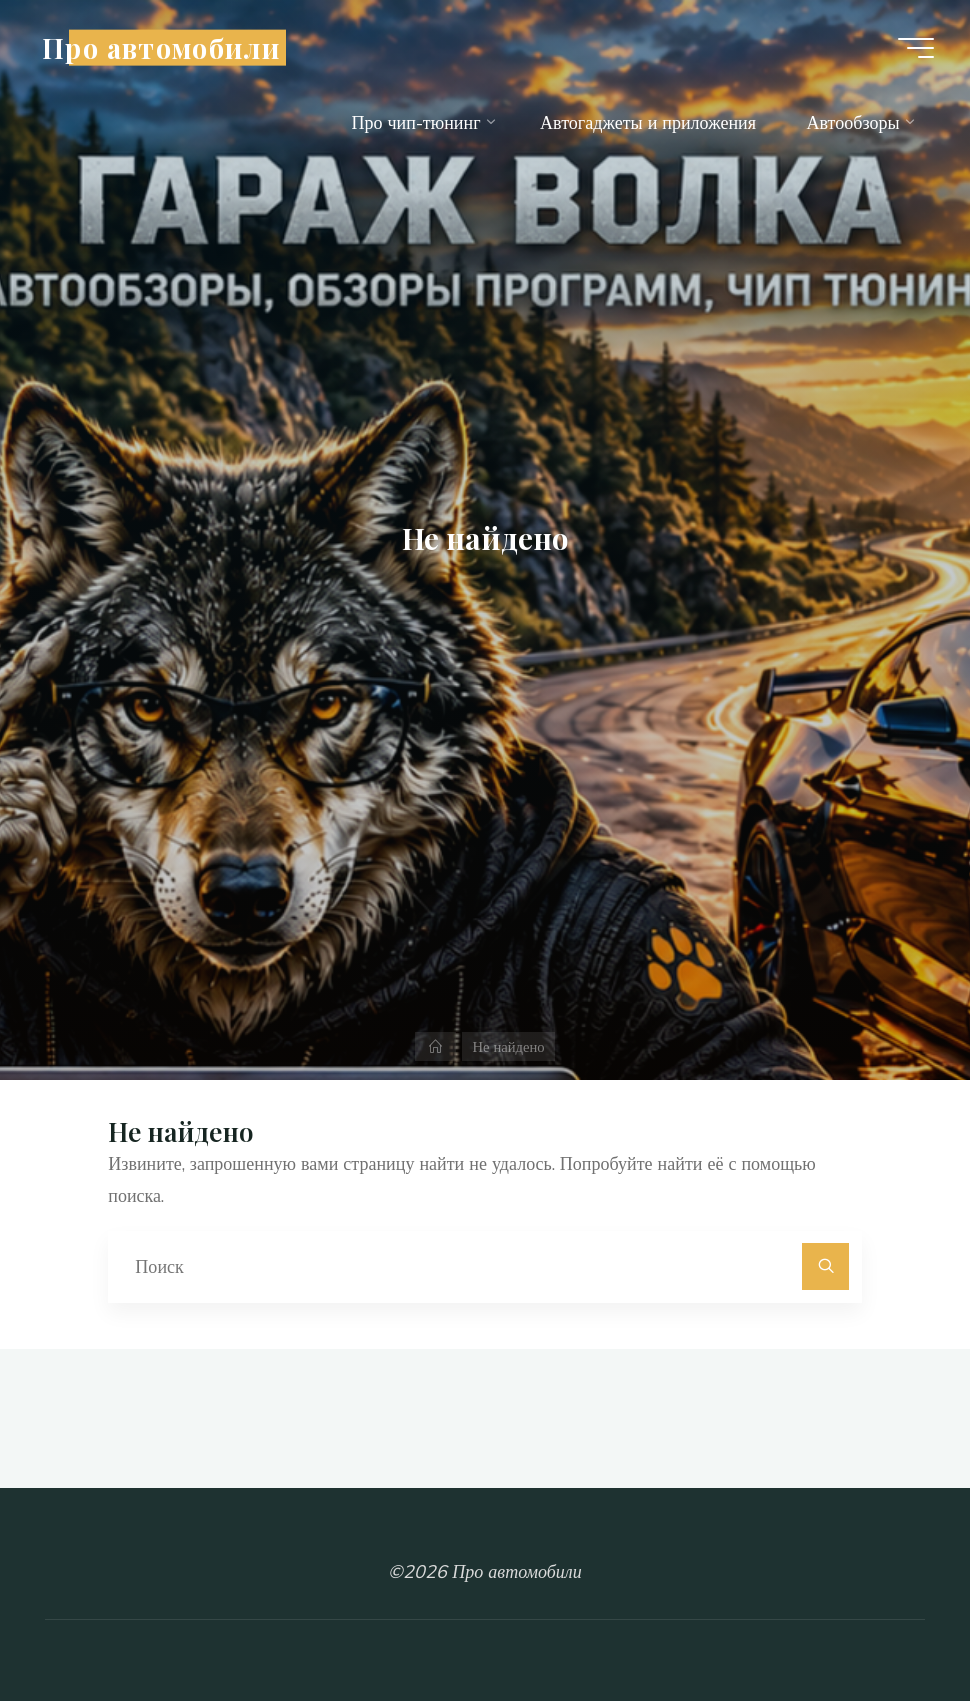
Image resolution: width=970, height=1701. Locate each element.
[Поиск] (825, 1266)
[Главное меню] (916, 48)
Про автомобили (161, 47)
